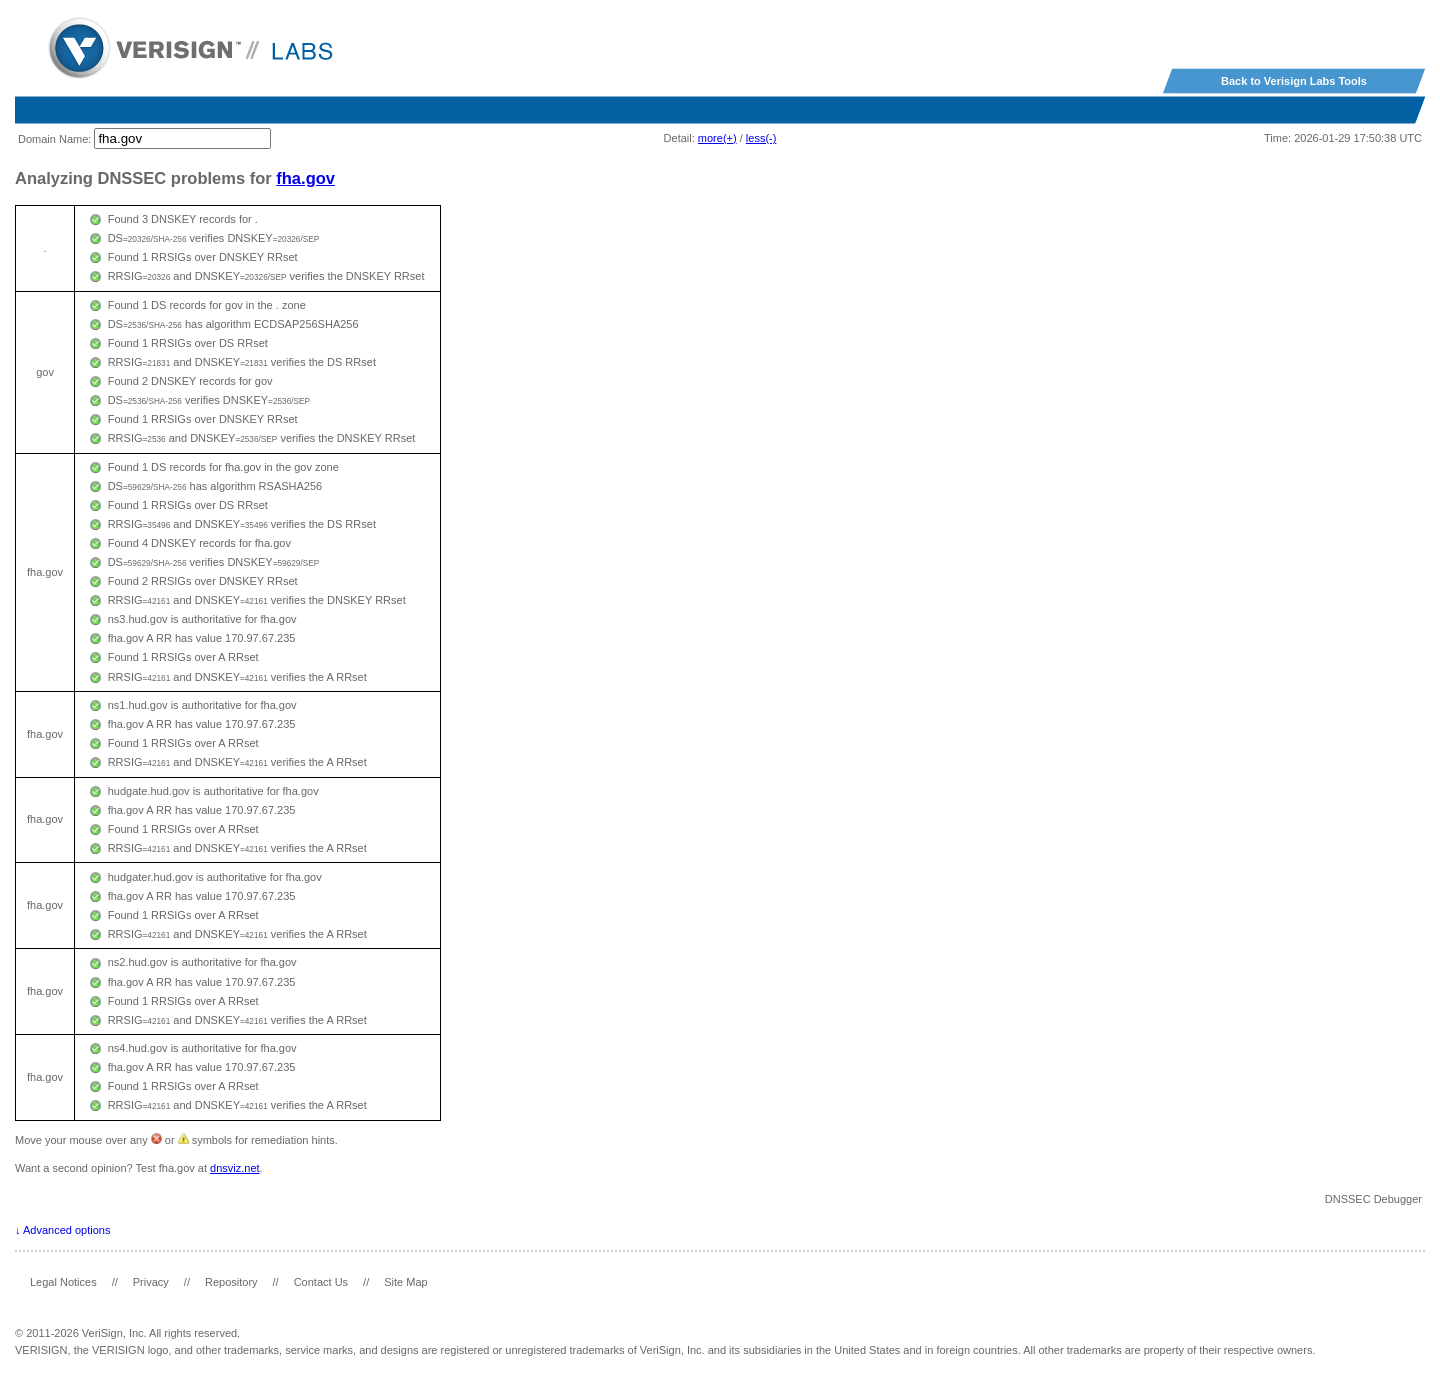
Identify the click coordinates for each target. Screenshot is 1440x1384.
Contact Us (321, 1282)
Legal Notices (63, 1282)
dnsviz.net (235, 1168)
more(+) (717, 138)
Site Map (405, 1282)
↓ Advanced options (62, 1230)
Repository (231, 1282)
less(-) (761, 138)
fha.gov (305, 178)
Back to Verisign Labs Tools (1294, 81)
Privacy (151, 1282)
